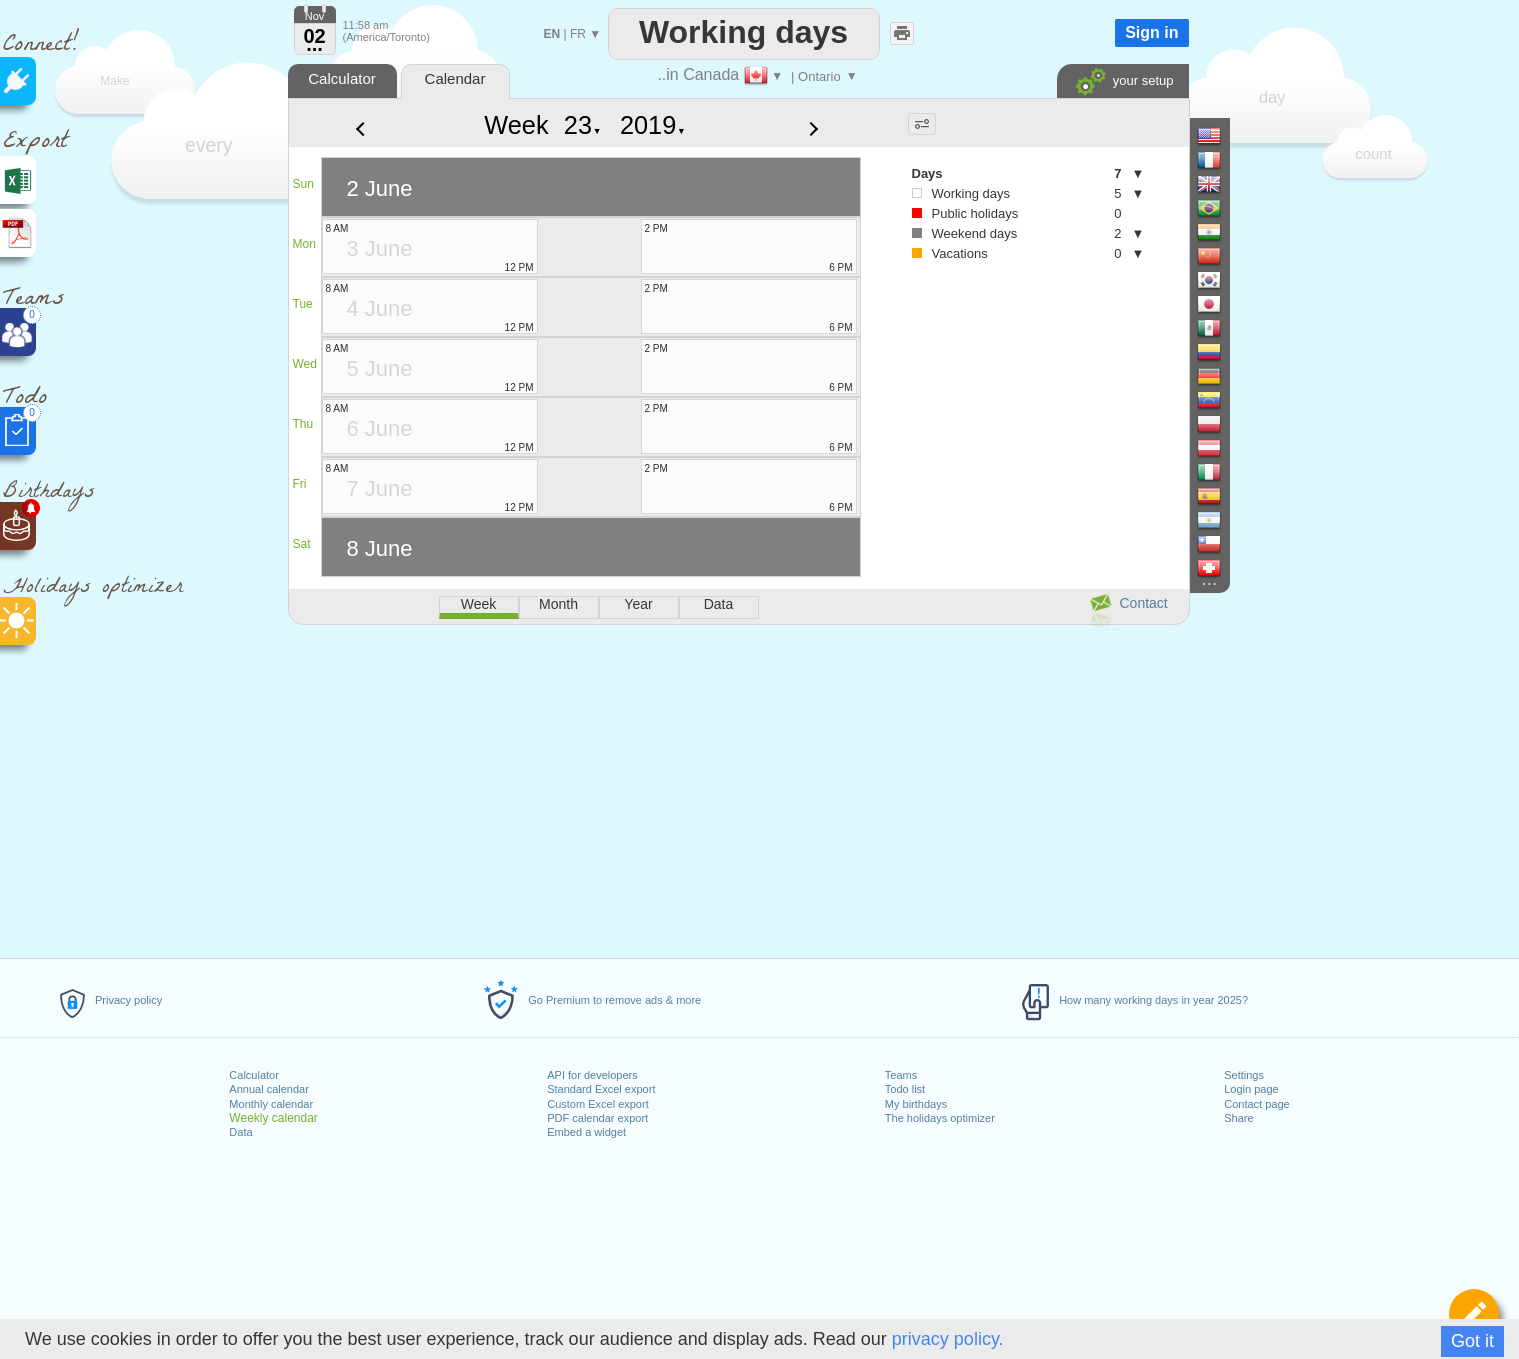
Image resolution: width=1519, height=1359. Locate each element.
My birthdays (916, 1104)
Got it (1472, 1341)
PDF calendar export (597, 1118)
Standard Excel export (601, 1089)
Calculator (254, 1075)
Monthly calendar (271, 1104)
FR (578, 34)
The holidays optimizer (940, 1118)
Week (516, 125)
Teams (901, 1075)
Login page (1251, 1089)
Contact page (1256, 1104)
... (314, 44)
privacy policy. (948, 1339)
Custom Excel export (597, 1104)
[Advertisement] (738, 788)
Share (1238, 1118)
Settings (1244, 1075)
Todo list (905, 1089)
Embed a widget (586, 1132)
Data (240, 1132)
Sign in (1151, 32)
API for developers (592, 1075)
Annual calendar (269, 1089)
